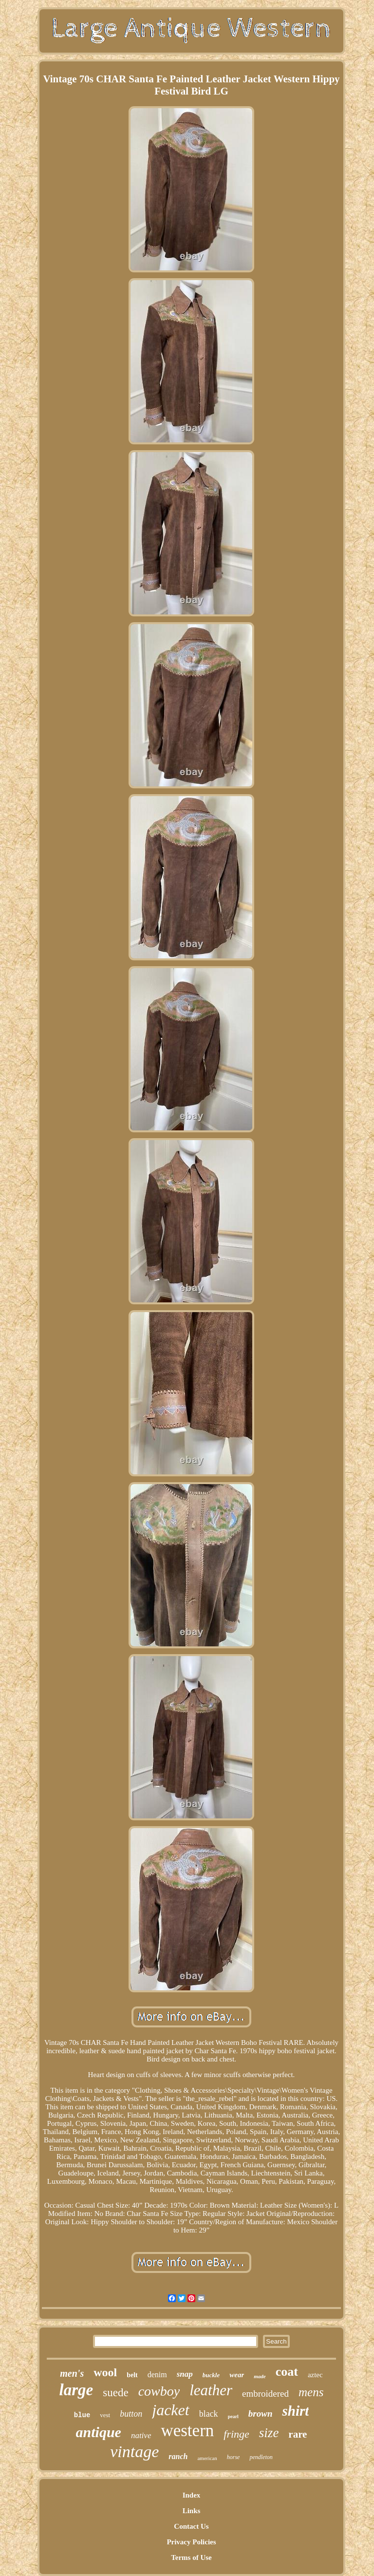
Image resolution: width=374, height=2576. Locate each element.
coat (287, 2372)
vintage (134, 2451)
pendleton (260, 2457)
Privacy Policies (191, 2542)
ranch (177, 2456)
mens (311, 2392)
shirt (295, 2411)
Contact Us (191, 2526)
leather (210, 2390)
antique (98, 2432)
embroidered (265, 2393)
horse (233, 2457)
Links (192, 2511)
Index (192, 2495)
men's (72, 2373)
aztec (315, 2375)
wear (236, 2375)
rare (297, 2434)
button (131, 2414)
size (269, 2432)
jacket (170, 2410)
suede (115, 2392)
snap (185, 2374)
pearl (233, 2416)
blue (82, 2415)
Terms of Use (191, 2557)
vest (105, 2415)
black (208, 2414)
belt (132, 2375)
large (76, 2390)
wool (105, 2372)
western (187, 2430)
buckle (211, 2375)
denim (157, 2374)
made (259, 2376)
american (207, 2458)
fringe (236, 2434)
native (141, 2435)
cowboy (159, 2391)
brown (260, 2413)
